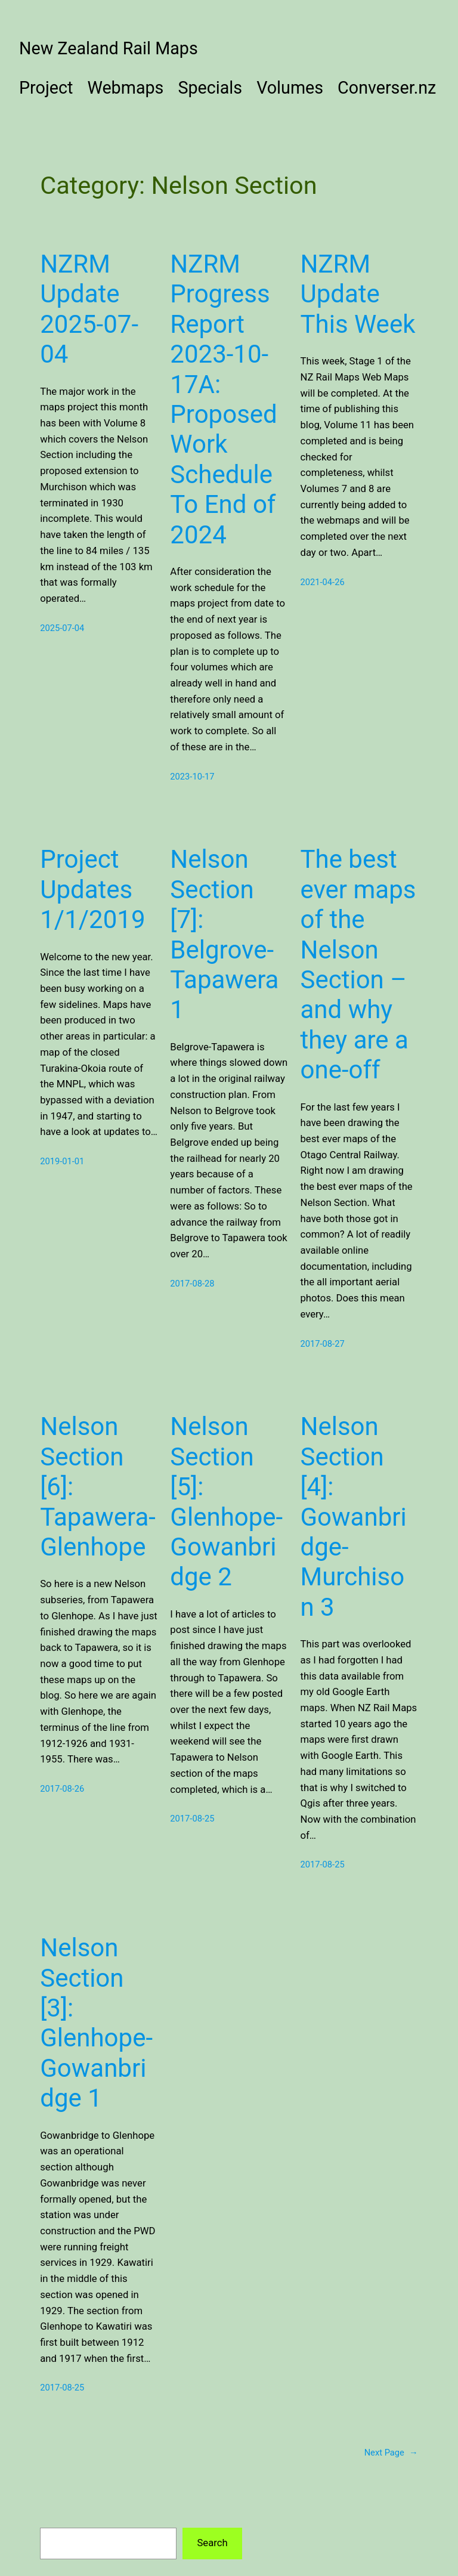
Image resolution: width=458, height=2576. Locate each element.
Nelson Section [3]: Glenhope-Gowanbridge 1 (96, 2023)
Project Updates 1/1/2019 (92, 889)
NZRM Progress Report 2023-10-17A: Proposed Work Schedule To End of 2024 (223, 399)
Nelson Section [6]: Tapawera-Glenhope (98, 1486)
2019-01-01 (62, 1161)
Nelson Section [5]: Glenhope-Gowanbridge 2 (226, 1501)
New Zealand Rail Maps (108, 48)
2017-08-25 (192, 1818)
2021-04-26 (322, 582)
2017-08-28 (192, 1283)
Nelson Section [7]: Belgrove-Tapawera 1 (224, 934)
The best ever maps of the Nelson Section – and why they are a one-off (358, 964)
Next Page (391, 2453)
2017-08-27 (322, 1343)
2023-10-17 (192, 776)
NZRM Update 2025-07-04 (89, 309)
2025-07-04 (62, 628)
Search (212, 2543)
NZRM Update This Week (357, 294)
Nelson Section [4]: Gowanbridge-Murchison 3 (353, 1516)
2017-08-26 (62, 1788)
